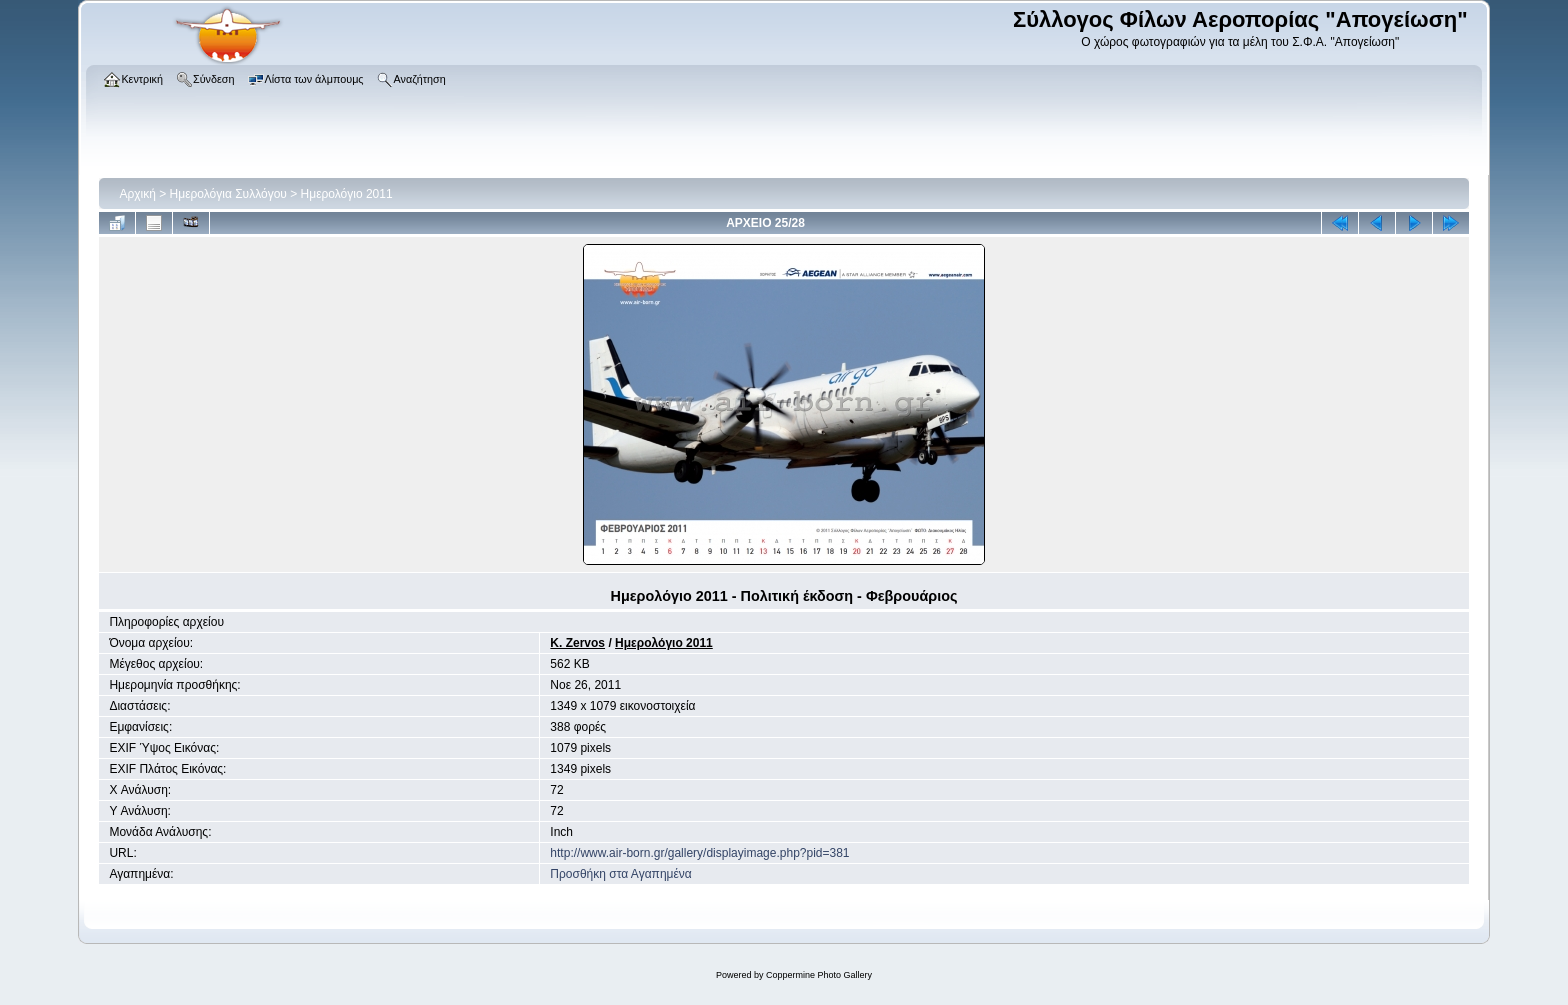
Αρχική (137, 194)
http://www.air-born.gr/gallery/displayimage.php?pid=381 (699, 853)
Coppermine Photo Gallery (819, 975)
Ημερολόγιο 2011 (347, 194)
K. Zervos (577, 643)
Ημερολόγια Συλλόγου (228, 194)
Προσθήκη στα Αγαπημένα (620, 874)
